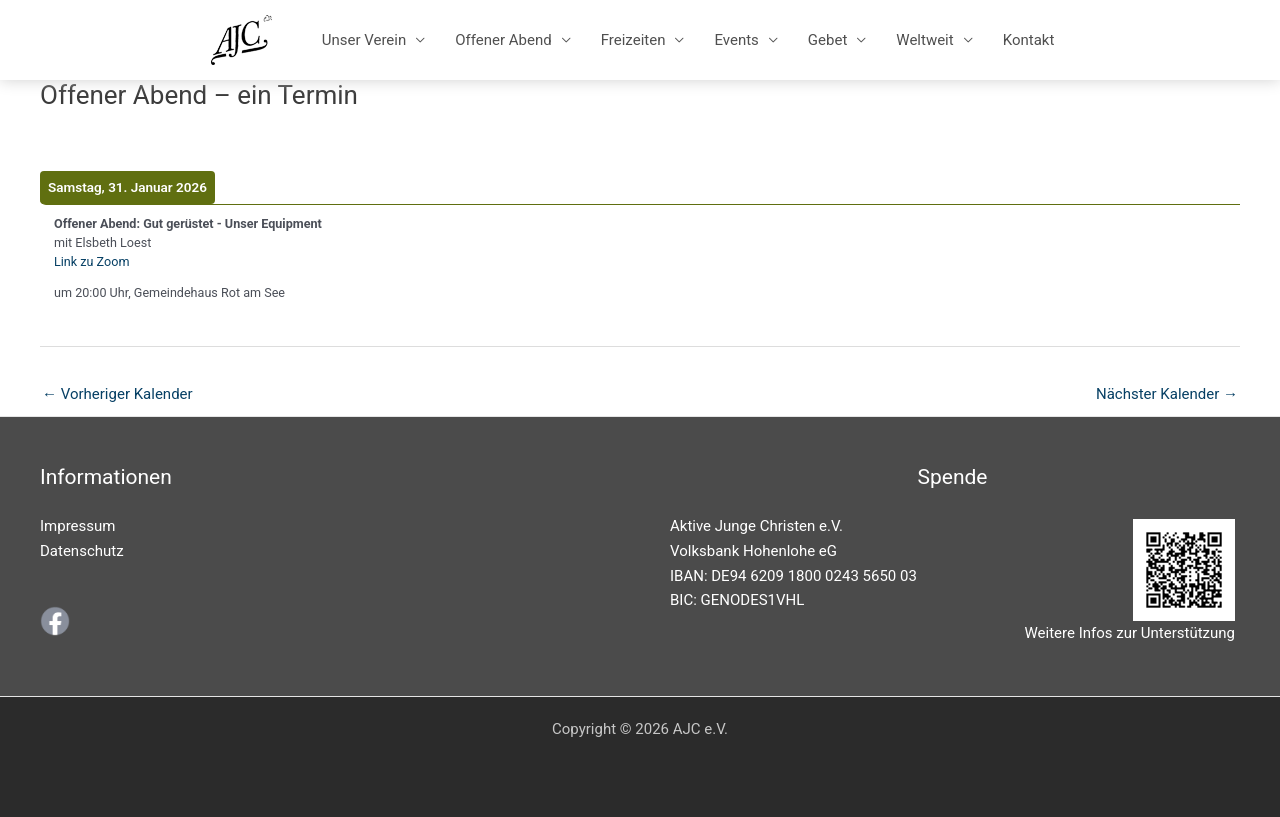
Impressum (77, 526)
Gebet (827, 40)
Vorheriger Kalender (117, 394)
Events (736, 40)
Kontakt (1029, 40)
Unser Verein (364, 40)
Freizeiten (633, 40)
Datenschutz (82, 551)
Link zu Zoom (91, 261)
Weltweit (924, 40)
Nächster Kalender (1167, 394)
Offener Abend (503, 40)
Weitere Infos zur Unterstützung (1130, 633)
